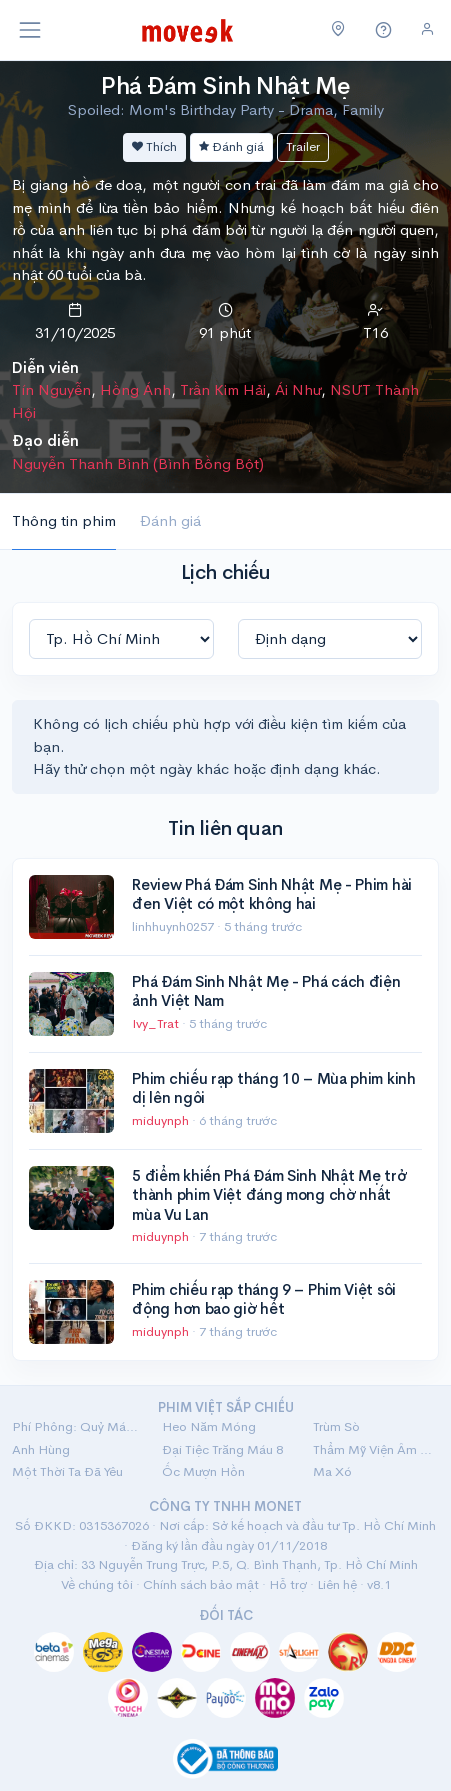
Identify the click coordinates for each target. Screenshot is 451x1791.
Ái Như (298, 389)
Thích (154, 146)
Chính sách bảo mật (201, 1584)
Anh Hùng (41, 1449)
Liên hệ (337, 1584)
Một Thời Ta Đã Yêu (67, 1471)
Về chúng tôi (97, 1584)
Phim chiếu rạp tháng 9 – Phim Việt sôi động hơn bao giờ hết (264, 1299)
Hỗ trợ (288, 1584)
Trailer (303, 146)
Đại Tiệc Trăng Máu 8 (222, 1449)
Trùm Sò (336, 1426)
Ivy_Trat (157, 1023)
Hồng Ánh (135, 389)
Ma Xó (332, 1471)
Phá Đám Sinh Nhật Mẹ (225, 86)
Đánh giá (231, 146)
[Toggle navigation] (30, 30)
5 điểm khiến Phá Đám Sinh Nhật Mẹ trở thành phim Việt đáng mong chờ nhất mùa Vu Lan (269, 1195)
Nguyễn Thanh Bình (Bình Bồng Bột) (138, 463)
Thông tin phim (64, 520)
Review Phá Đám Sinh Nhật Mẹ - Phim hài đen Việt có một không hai (272, 894)
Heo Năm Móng (209, 1426)
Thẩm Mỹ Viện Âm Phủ (376, 1449)
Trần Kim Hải (223, 389)
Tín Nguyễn (51, 389)
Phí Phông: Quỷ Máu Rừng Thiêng (75, 1426)
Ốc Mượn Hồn (203, 1471)
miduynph (162, 1120)
